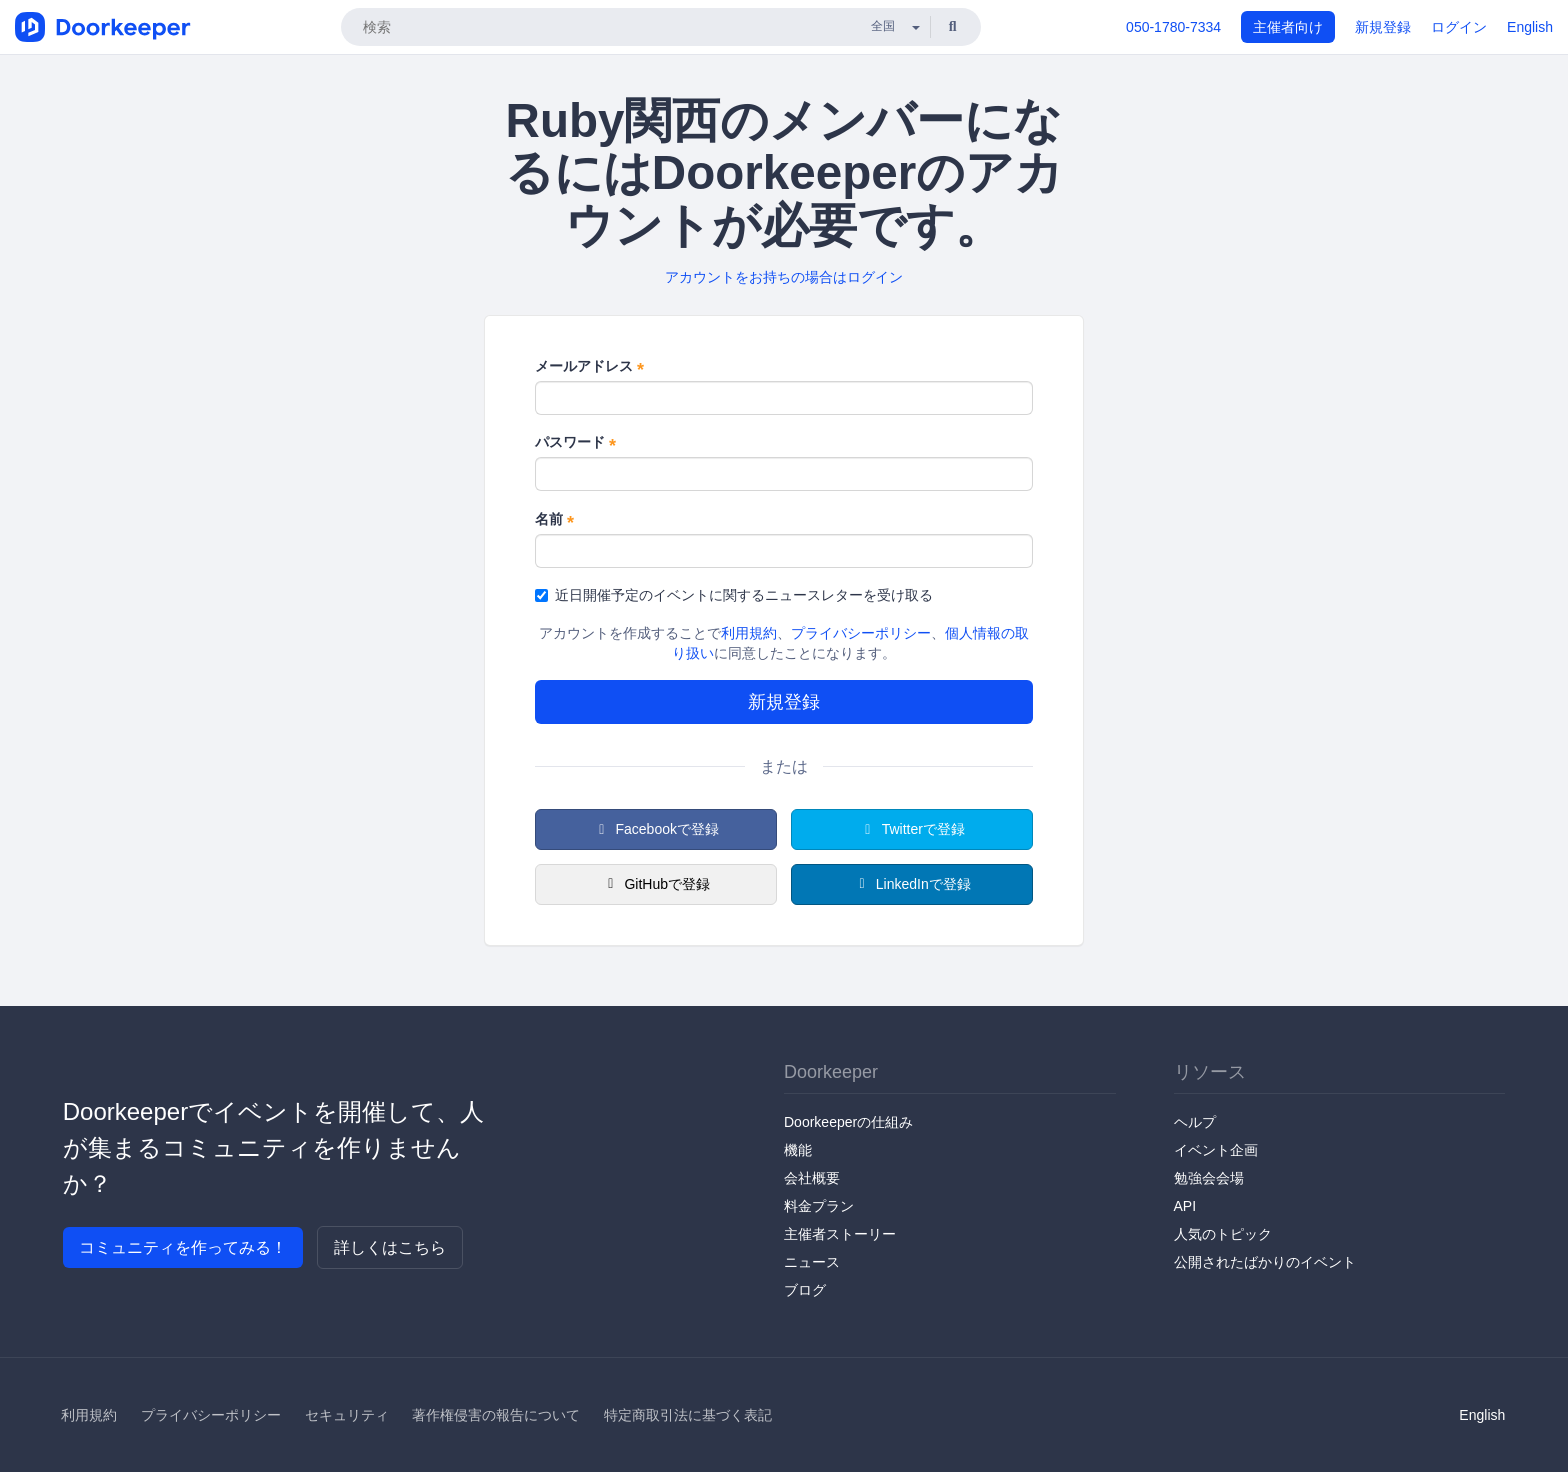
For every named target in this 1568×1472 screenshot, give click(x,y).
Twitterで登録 (912, 829)
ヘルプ (1195, 1122)
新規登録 (1383, 27)
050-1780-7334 (1173, 27)
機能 (798, 1150)
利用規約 (749, 633)
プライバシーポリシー (861, 633)
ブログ (805, 1290)
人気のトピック (1223, 1234)
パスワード (575, 443)
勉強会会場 (1209, 1178)
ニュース (812, 1262)
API (1185, 1206)
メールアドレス (589, 367)
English (1530, 27)
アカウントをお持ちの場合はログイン (784, 277)
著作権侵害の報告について (496, 1415)
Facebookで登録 (656, 829)
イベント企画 (1216, 1150)
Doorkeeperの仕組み (848, 1122)
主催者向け (1288, 27)
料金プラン (819, 1206)
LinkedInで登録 (911, 884)
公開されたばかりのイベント (1265, 1262)
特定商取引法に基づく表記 (688, 1415)
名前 (554, 520)
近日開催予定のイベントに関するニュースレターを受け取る (734, 595)
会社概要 (812, 1178)
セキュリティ (347, 1415)
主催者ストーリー (840, 1234)
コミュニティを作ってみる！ (183, 1247)
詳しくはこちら (390, 1247)
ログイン (1459, 27)
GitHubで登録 (656, 884)
